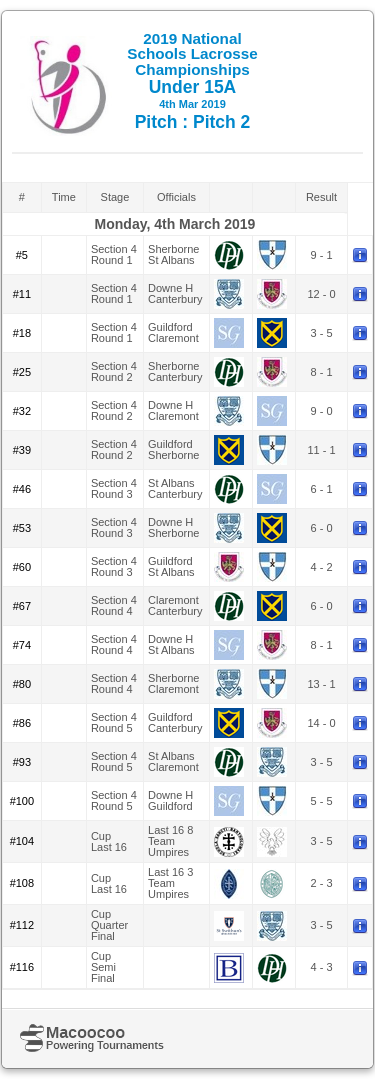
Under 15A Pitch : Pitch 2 (192, 81)
